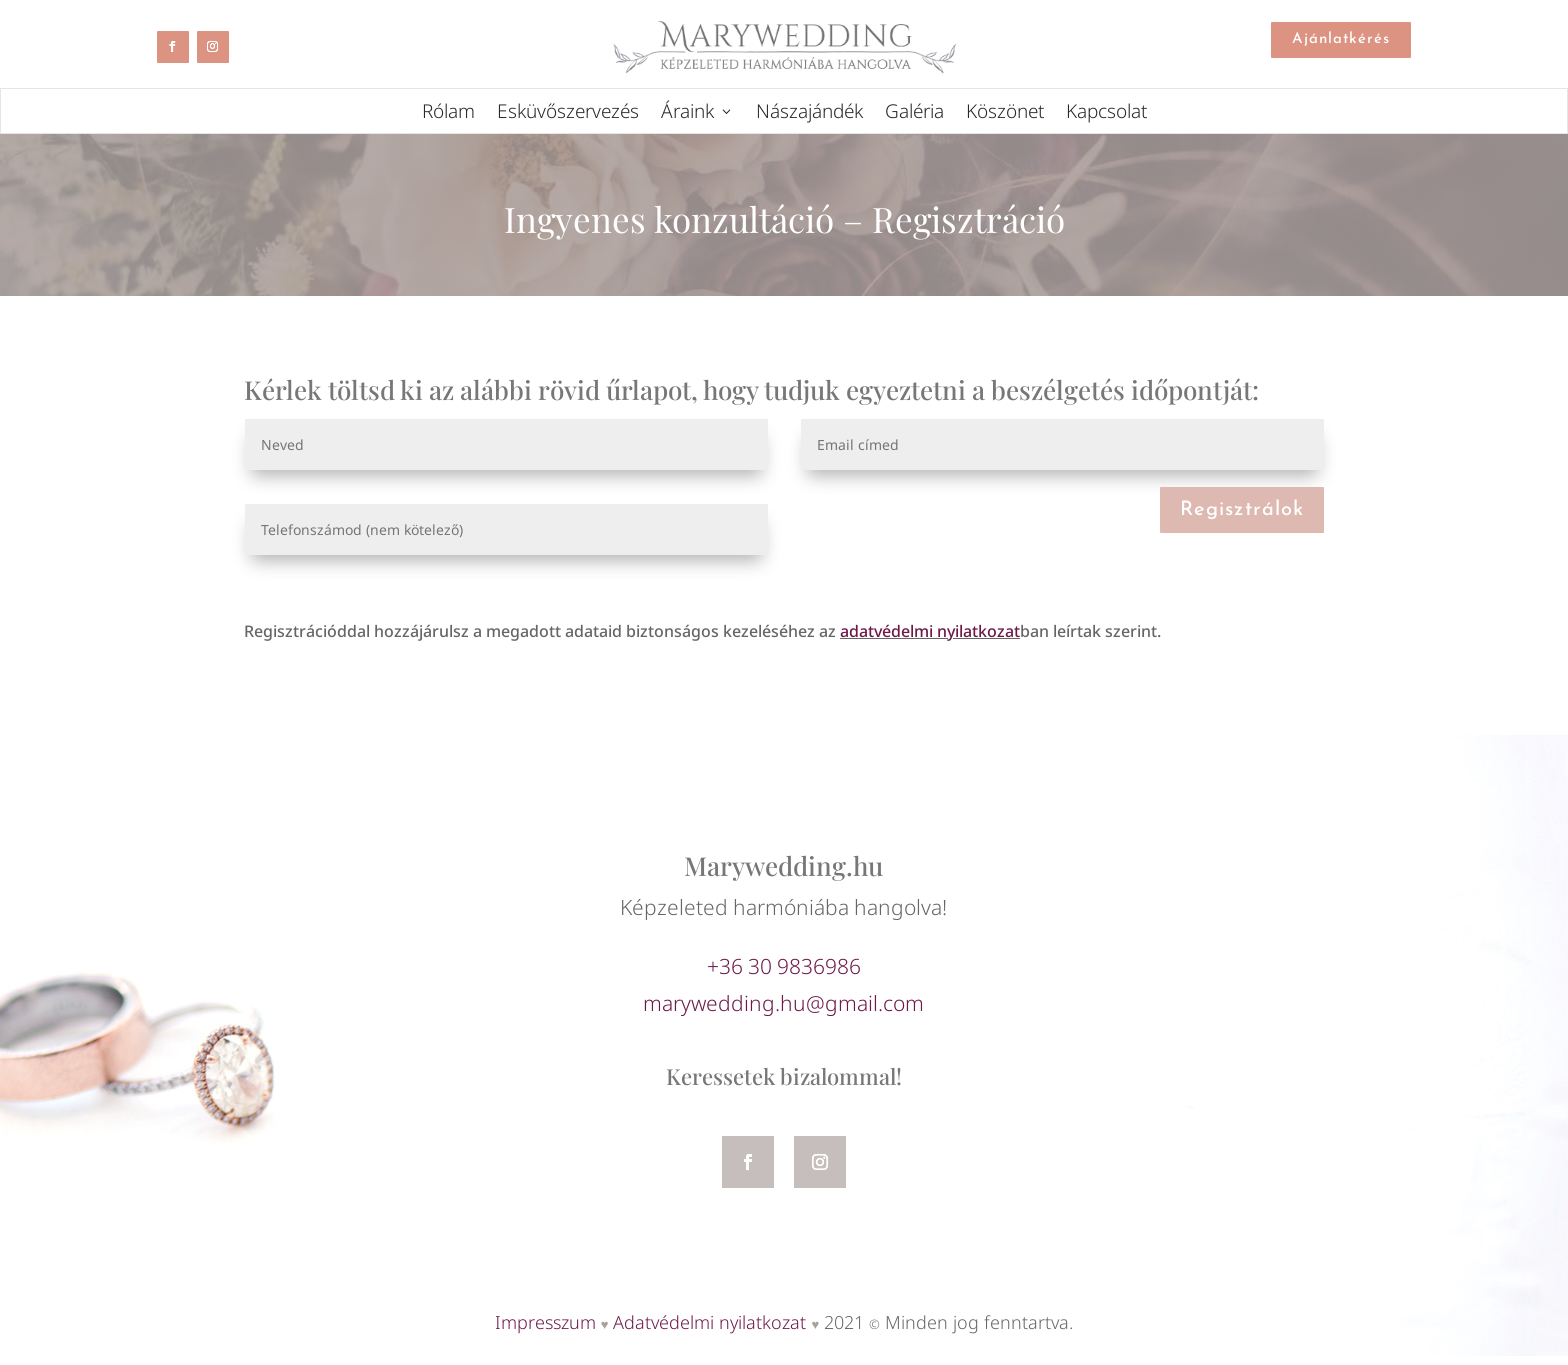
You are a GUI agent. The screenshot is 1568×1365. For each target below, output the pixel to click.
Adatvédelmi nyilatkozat (709, 1322)
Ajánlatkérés (1341, 39)
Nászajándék (809, 114)
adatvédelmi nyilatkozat (930, 631)
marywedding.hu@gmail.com (783, 1003)
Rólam (448, 114)
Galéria (914, 114)
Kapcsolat (1106, 114)
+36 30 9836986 (784, 966)
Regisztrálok (1242, 510)
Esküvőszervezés (568, 114)
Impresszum (545, 1322)
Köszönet (1005, 114)
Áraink (687, 114)
